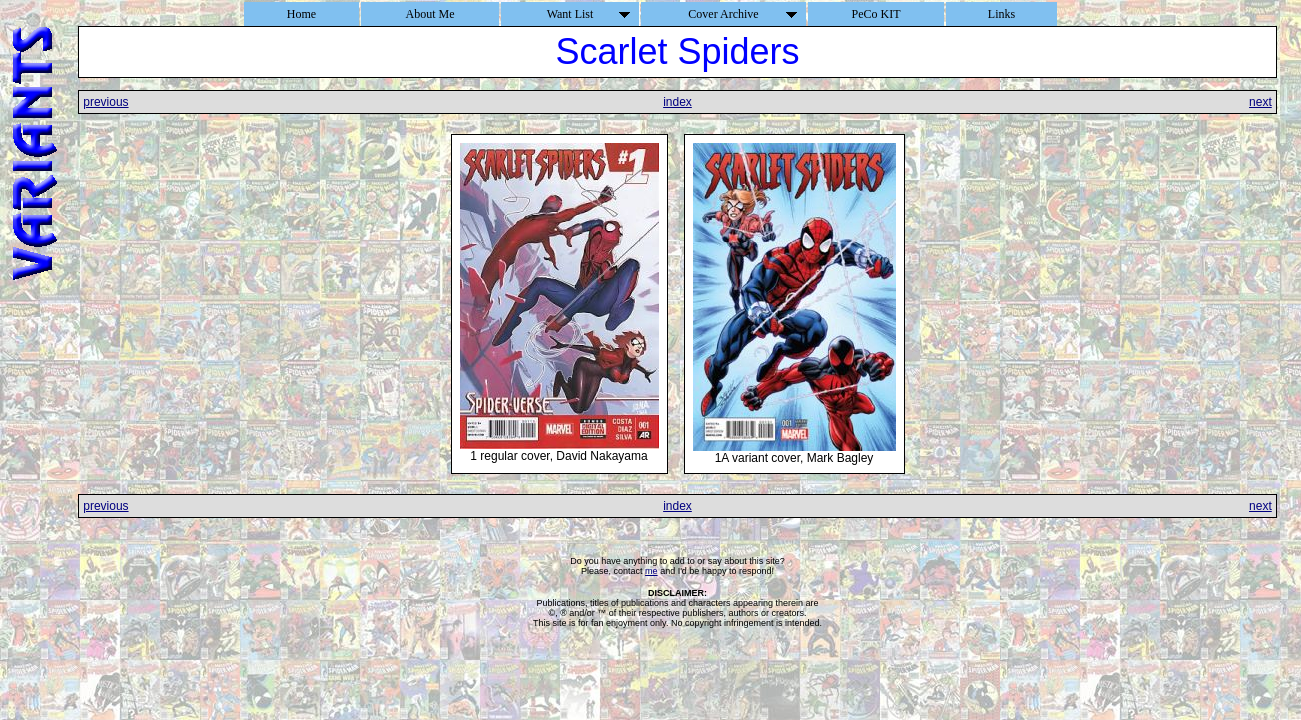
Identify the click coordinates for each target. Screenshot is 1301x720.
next (1260, 102)
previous (105, 102)
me (651, 571)
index (677, 102)
